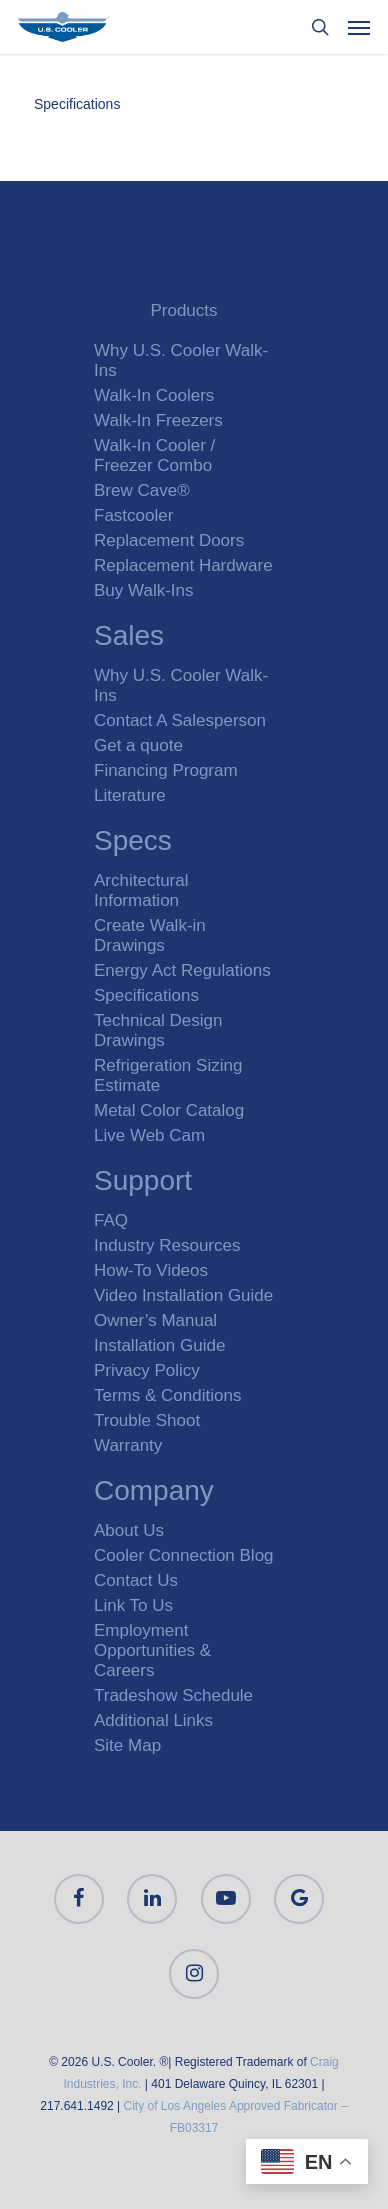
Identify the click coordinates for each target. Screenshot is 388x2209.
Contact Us (136, 1580)
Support (143, 1183)
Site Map (127, 1745)
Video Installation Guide (183, 1295)
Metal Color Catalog (169, 1110)
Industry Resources (167, 1245)
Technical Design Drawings (158, 1030)
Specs (133, 843)
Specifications (77, 104)
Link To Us (133, 1605)
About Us (129, 1530)
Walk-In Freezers (158, 420)
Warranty (128, 1445)
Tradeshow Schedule (173, 1695)
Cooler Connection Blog (184, 1555)
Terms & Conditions (167, 1395)
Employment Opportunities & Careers (152, 1650)
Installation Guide (159, 1345)
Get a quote (138, 745)
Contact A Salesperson (180, 720)
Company (154, 1493)
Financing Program (166, 770)
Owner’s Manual (155, 1320)
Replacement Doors (169, 540)
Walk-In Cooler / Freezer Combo (154, 455)
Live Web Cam (149, 1135)
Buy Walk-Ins (144, 590)
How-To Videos (151, 1270)
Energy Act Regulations (182, 970)
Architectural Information (141, 890)
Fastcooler (133, 515)
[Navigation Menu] (359, 27)
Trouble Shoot (147, 1420)
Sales (129, 638)
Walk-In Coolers (154, 395)
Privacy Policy (147, 1370)
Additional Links (153, 1720)
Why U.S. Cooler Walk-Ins (181, 360)
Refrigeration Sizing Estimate (168, 1075)
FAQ (111, 1220)
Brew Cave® (142, 490)
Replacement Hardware (183, 565)
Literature (130, 795)
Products (183, 310)
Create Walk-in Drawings (150, 935)
